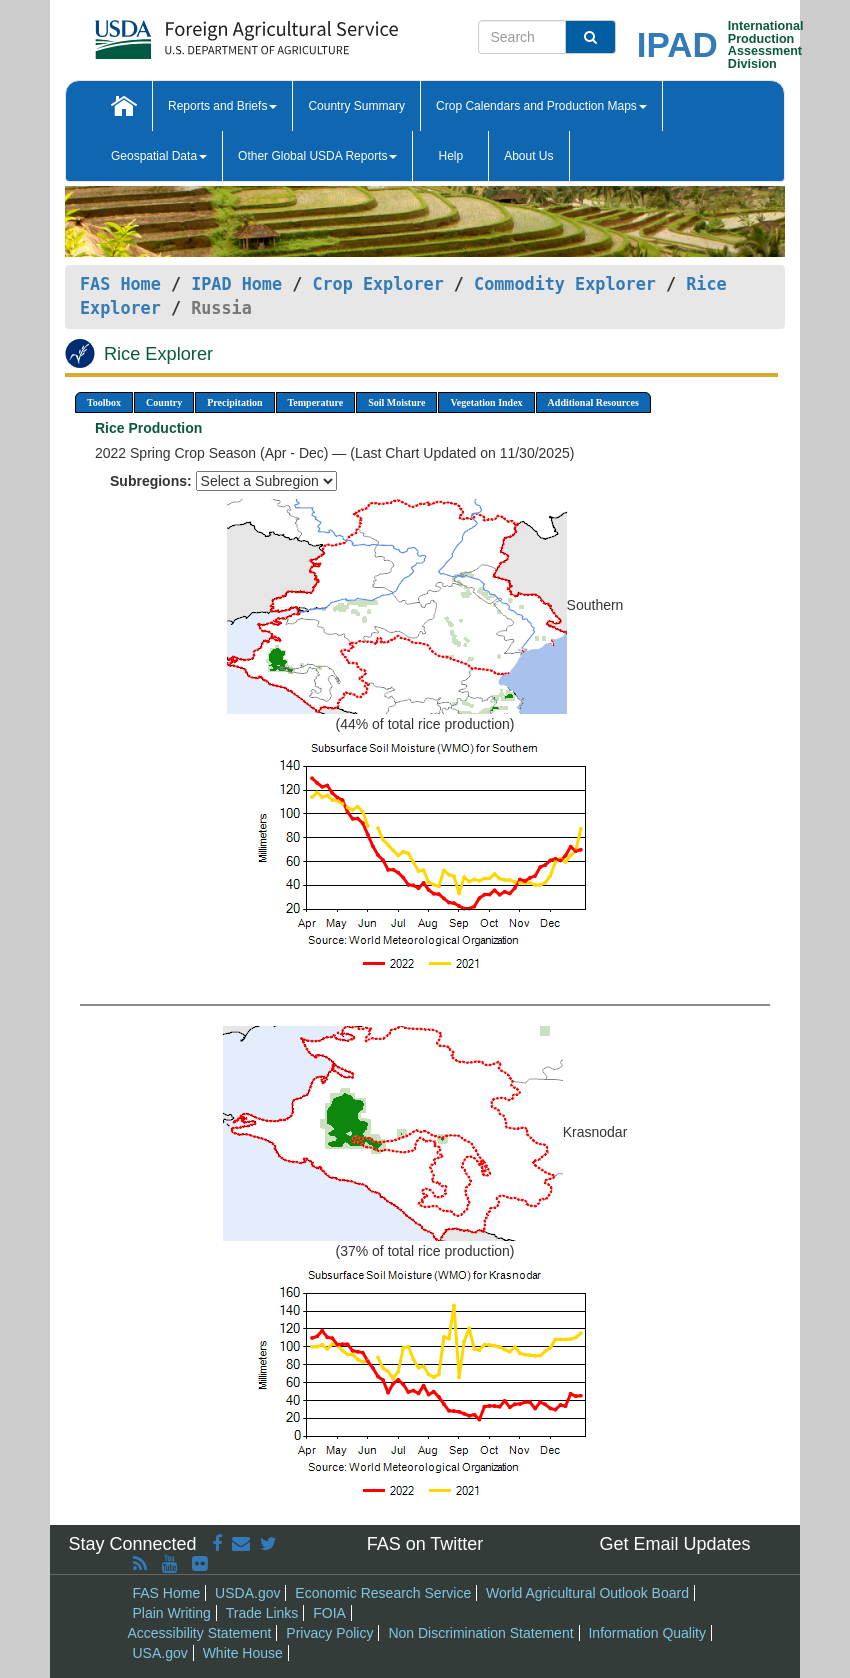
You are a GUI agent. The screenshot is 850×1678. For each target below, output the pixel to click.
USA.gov (160, 1653)
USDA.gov (247, 1593)
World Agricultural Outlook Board (587, 1593)
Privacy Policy (329, 1633)
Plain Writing (172, 1613)
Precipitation (234, 402)
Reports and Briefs (222, 106)
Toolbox (104, 402)
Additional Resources (593, 402)
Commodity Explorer (565, 284)
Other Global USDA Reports (317, 156)
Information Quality (647, 1633)
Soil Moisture (396, 402)
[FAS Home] (196, 32)
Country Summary (356, 106)
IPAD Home (236, 284)
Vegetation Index (486, 402)
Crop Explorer (377, 284)
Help (450, 156)
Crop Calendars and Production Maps (541, 106)
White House (243, 1653)
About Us (528, 156)
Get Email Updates (674, 1544)
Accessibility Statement (200, 1633)
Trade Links (262, 1613)
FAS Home (120, 284)
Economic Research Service (383, 1593)
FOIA (329, 1613)
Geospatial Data (159, 156)
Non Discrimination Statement (480, 1633)
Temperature (316, 402)
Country (164, 402)
